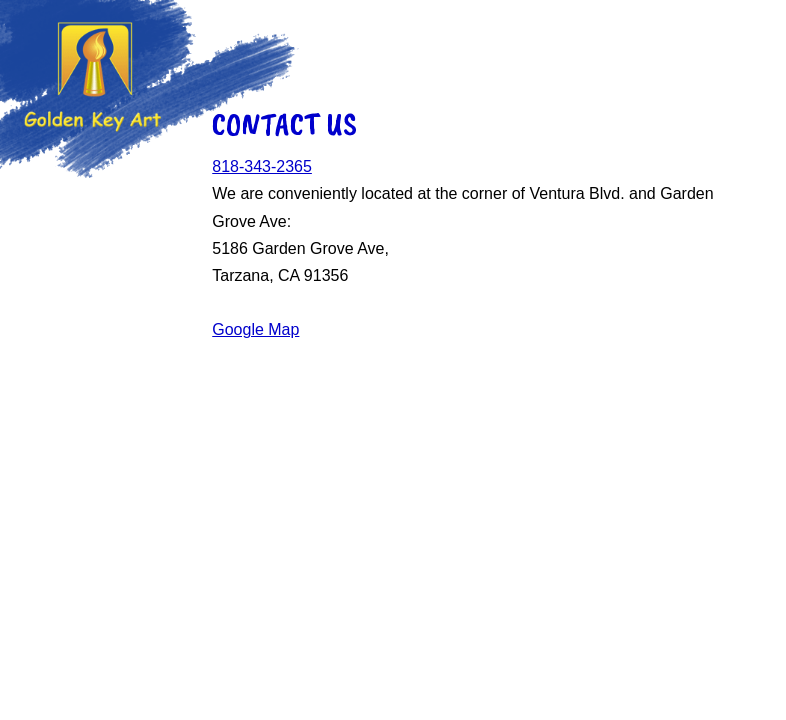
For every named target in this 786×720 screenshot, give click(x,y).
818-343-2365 (262, 166)
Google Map (255, 329)
